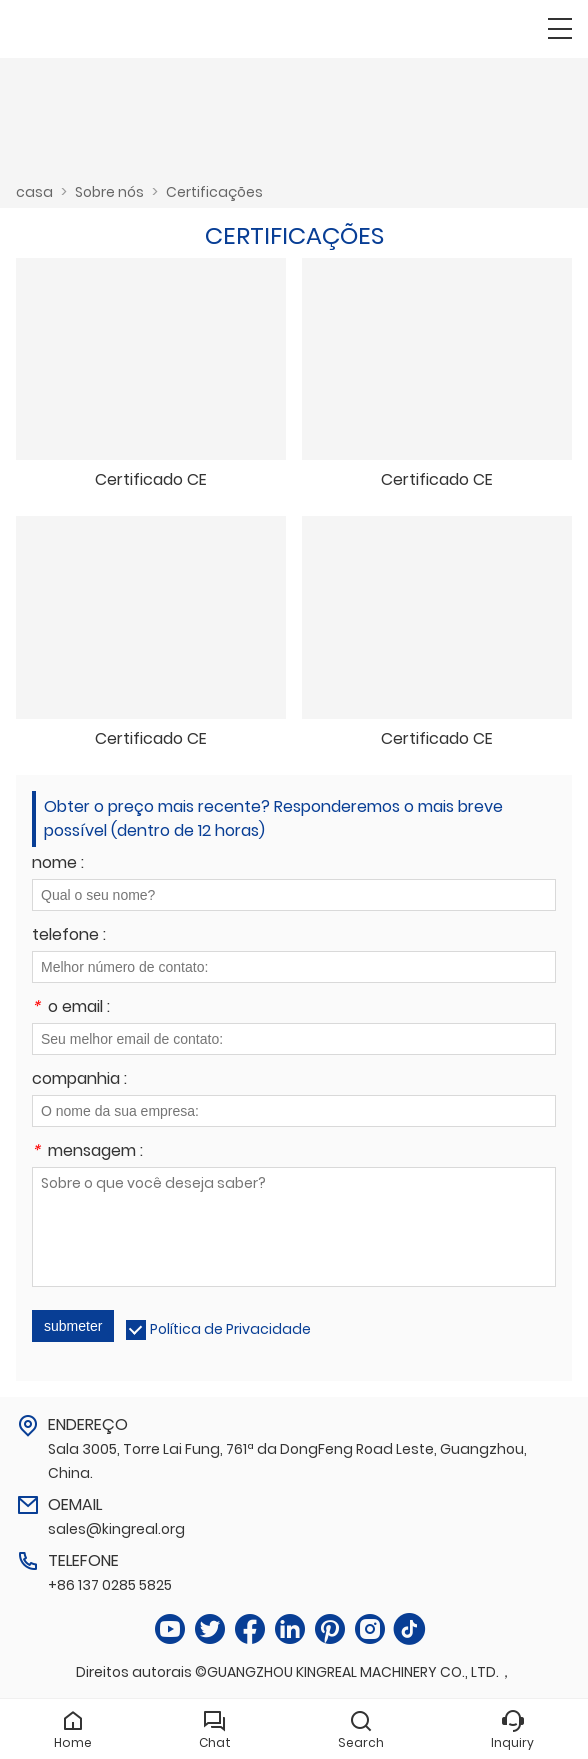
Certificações (214, 192)
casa (34, 192)
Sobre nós (109, 192)
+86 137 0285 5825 (110, 1585)
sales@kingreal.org (116, 1529)
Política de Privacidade (230, 1329)
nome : (58, 864)
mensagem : (87, 1152)
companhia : (79, 1080)
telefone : (69, 936)
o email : (71, 1008)
